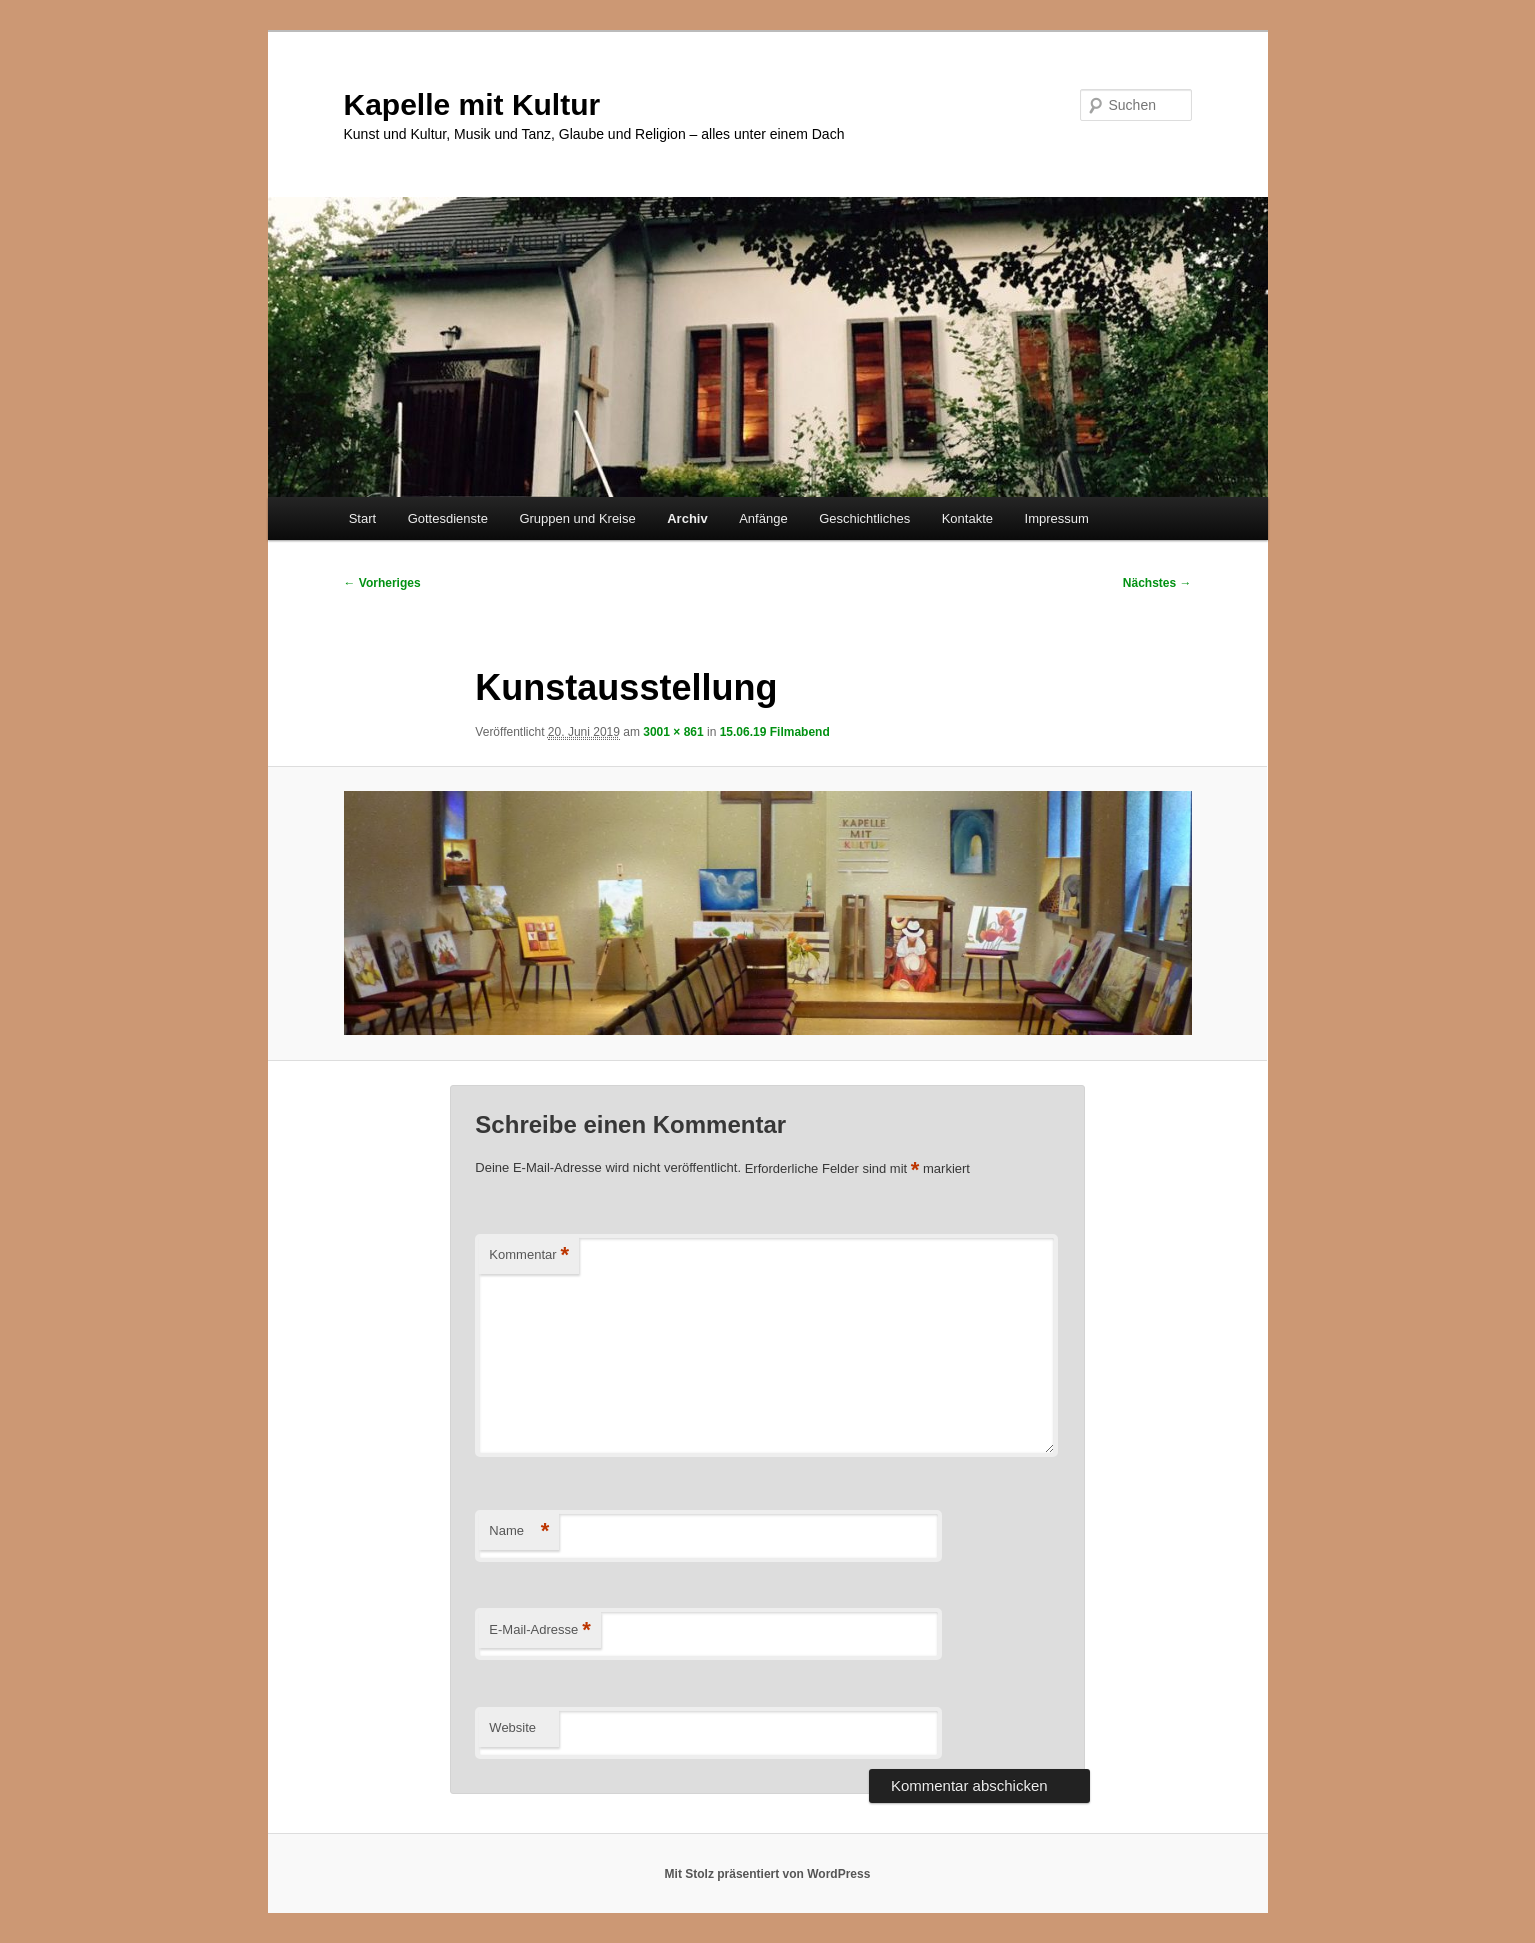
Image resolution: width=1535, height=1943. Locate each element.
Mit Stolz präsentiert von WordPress (768, 1874)
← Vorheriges (382, 583)
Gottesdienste (448, 518)
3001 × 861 (673, 732)
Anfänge (763, 518)
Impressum (1057, 518)
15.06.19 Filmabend (775, 732)
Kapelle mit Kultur (472, 104)
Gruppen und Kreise (577, 518)
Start (362, 518)
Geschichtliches (864, 518)
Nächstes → (1157, 583)
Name (519, 1531)
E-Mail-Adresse (539, 1630)
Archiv (687, 518)
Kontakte (967, 518)
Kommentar (529, 1255)
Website (512, 1727)
